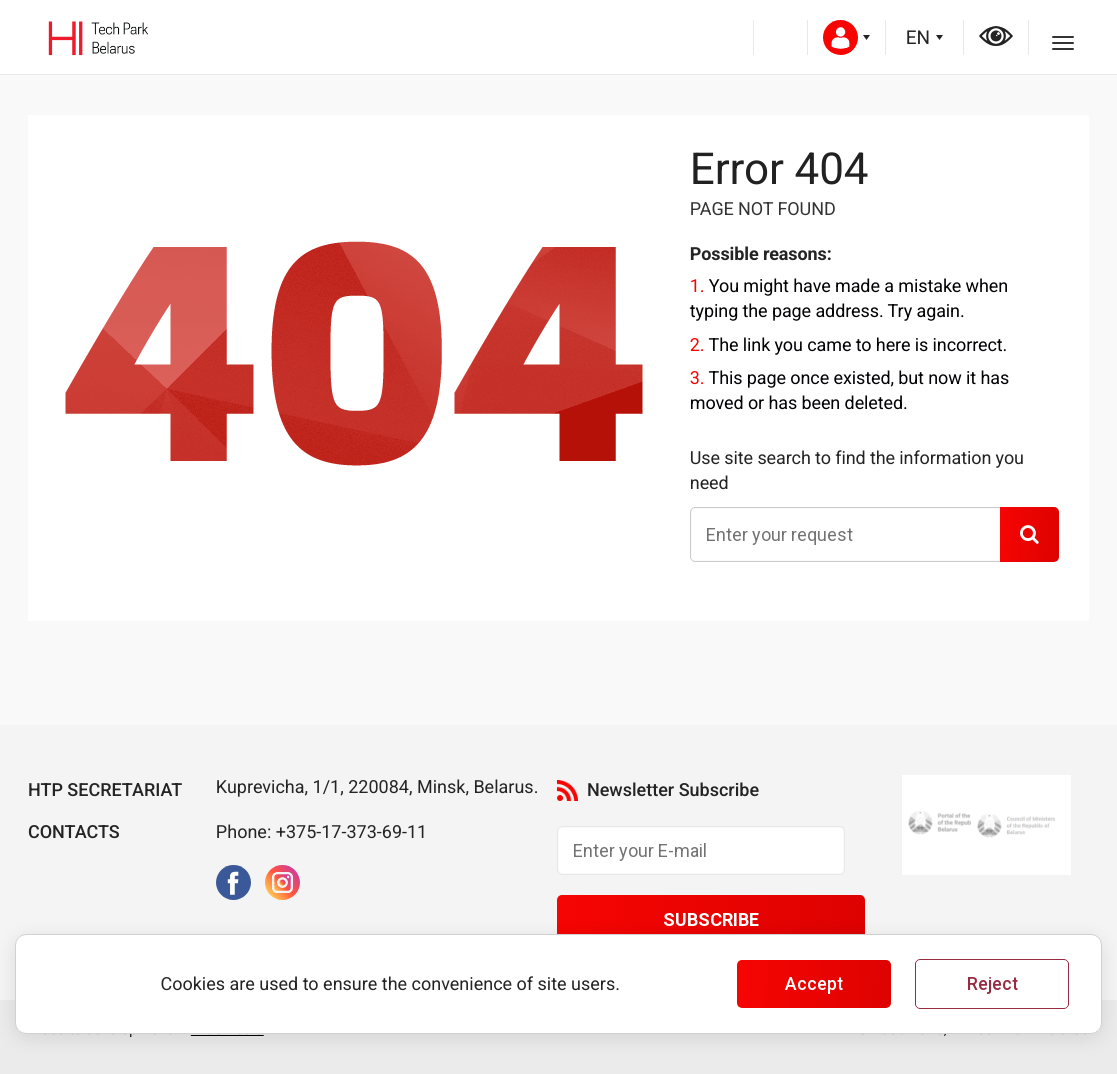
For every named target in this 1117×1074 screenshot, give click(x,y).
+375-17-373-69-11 (352, 832)
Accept (814, 984)
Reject (992, 984)
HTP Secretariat (105, 790)
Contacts (74, 832)
